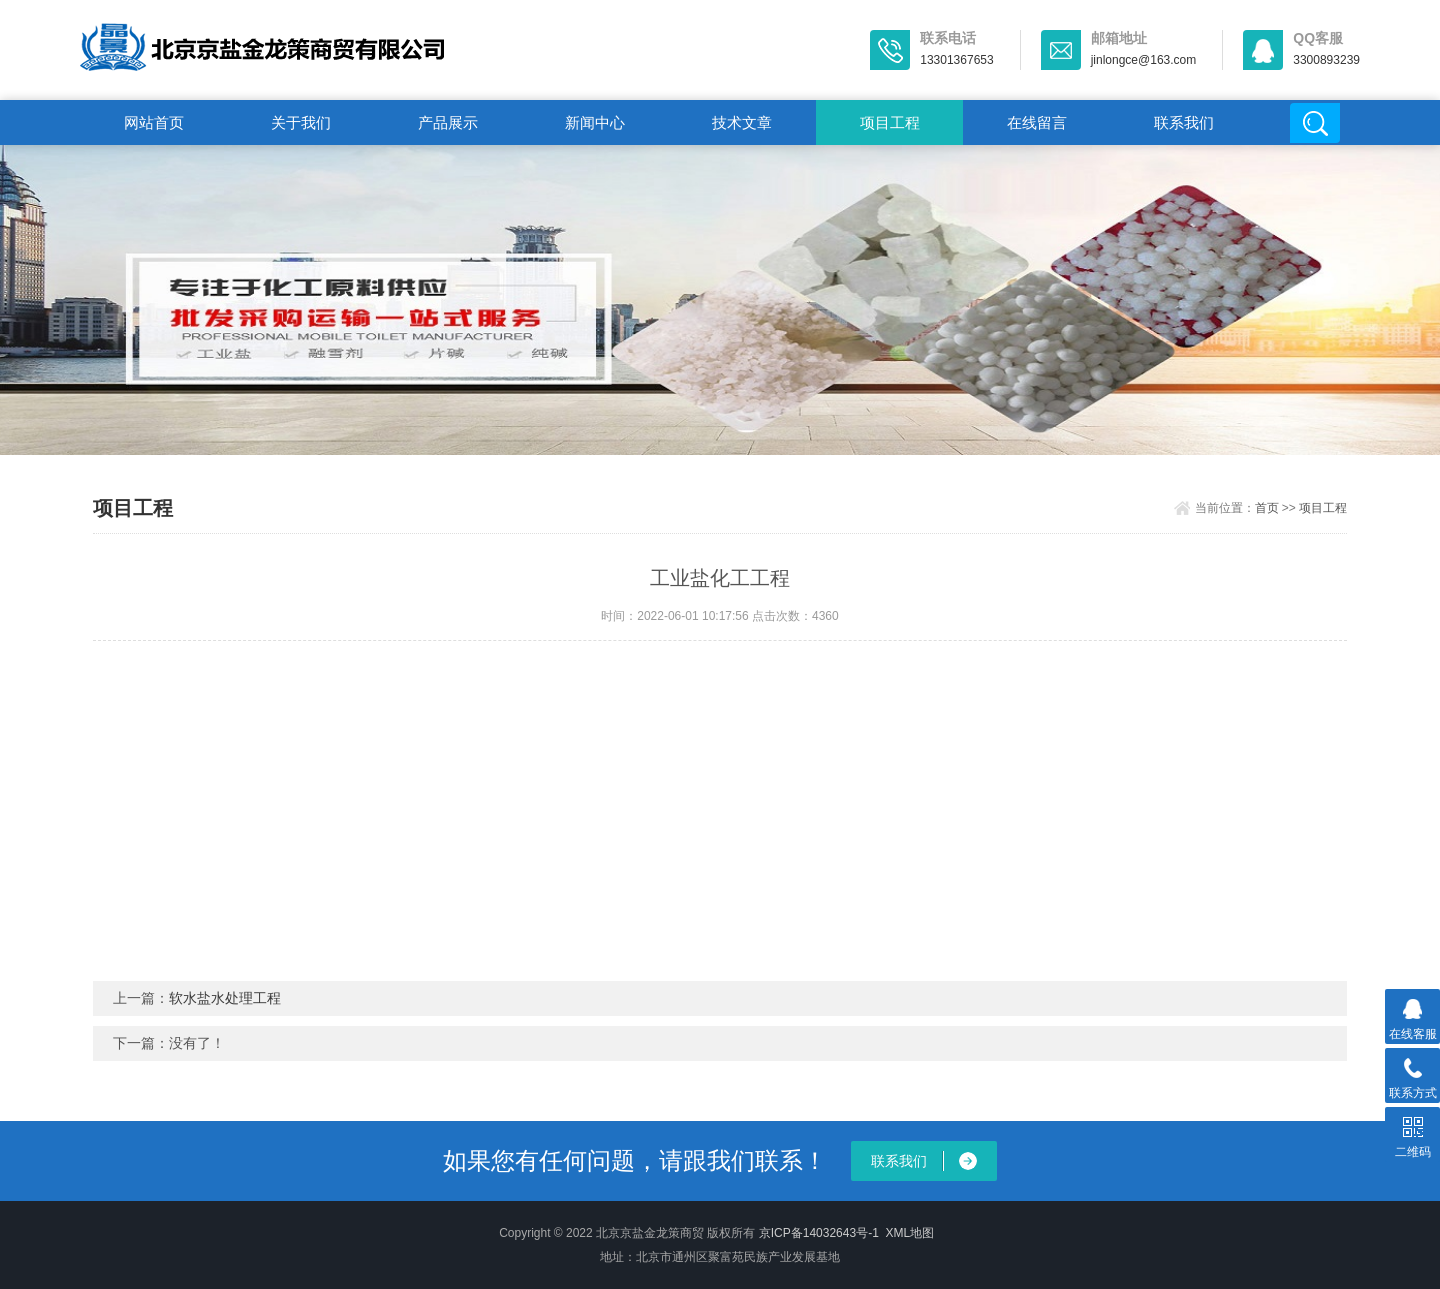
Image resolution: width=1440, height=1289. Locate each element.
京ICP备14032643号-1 (819, 1233)
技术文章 (742, 122)
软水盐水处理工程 (225, 998)
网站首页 (154, 122)
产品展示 (448, 122)
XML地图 (909, 1233)
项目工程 (890, 122)
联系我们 (1184, 122)
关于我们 (301, 122)
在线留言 (1037, 122)
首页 (1267, 508)
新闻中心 (595, 122)
